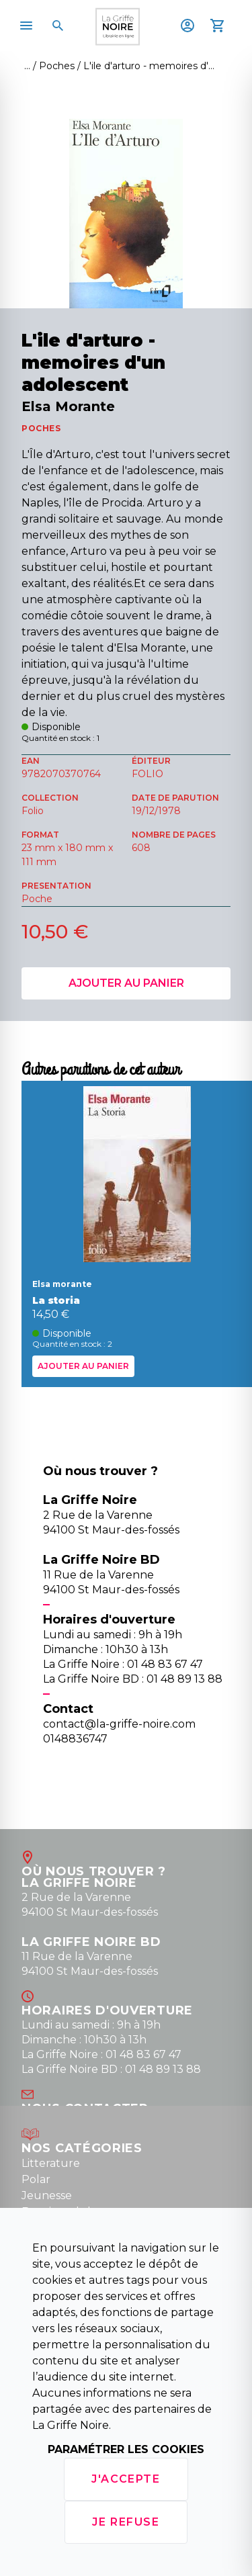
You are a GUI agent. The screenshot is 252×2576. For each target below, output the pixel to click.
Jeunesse (47, 2195)
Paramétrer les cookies (126, 2449)
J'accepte (125, 2479)
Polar (36, 2179)
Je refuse (125, 2522)
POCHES (41, 428)
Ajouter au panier (126, 983)
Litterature (51, 2163)
